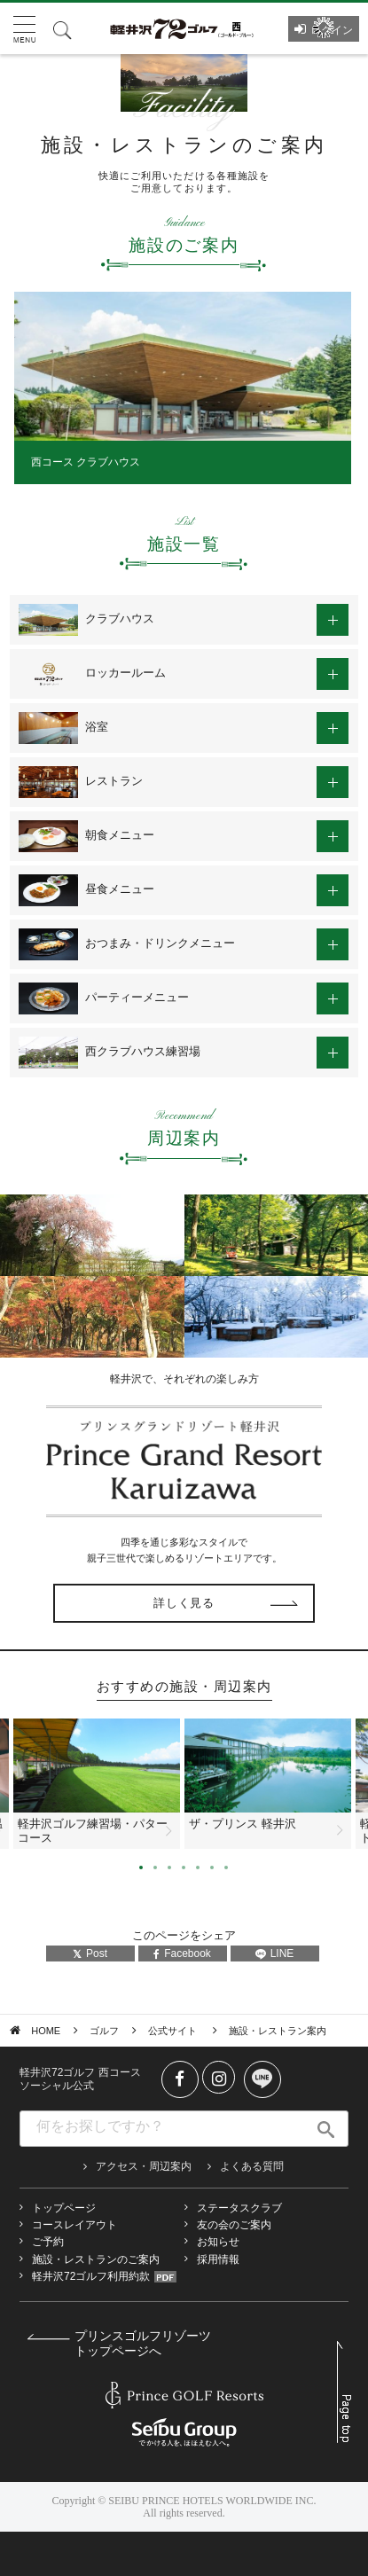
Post (90, 1953)
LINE (274, 1953)
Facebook (182, 1953)
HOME (45, 2030)
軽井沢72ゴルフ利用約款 (91, 2276)
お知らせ (218, 2241)
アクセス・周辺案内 (144, 2166)
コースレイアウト (74, 2225)
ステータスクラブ (239, 2208)
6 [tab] (212, 1867)
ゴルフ (104, 2030)
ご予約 (48, 2241)
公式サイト (174, 2030)
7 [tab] (226, 1867)
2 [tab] (155, 1867)
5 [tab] (198, 1867)
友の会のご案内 (234, 2225)
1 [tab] (141, 1867)
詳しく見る (183, 1602)
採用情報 (218, 2259)
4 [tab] (183, 1867)
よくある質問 (252, 2166)
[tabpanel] (182, 387)
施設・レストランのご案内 (96, 2259)
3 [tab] (169, 1867)
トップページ (64, 2208)
